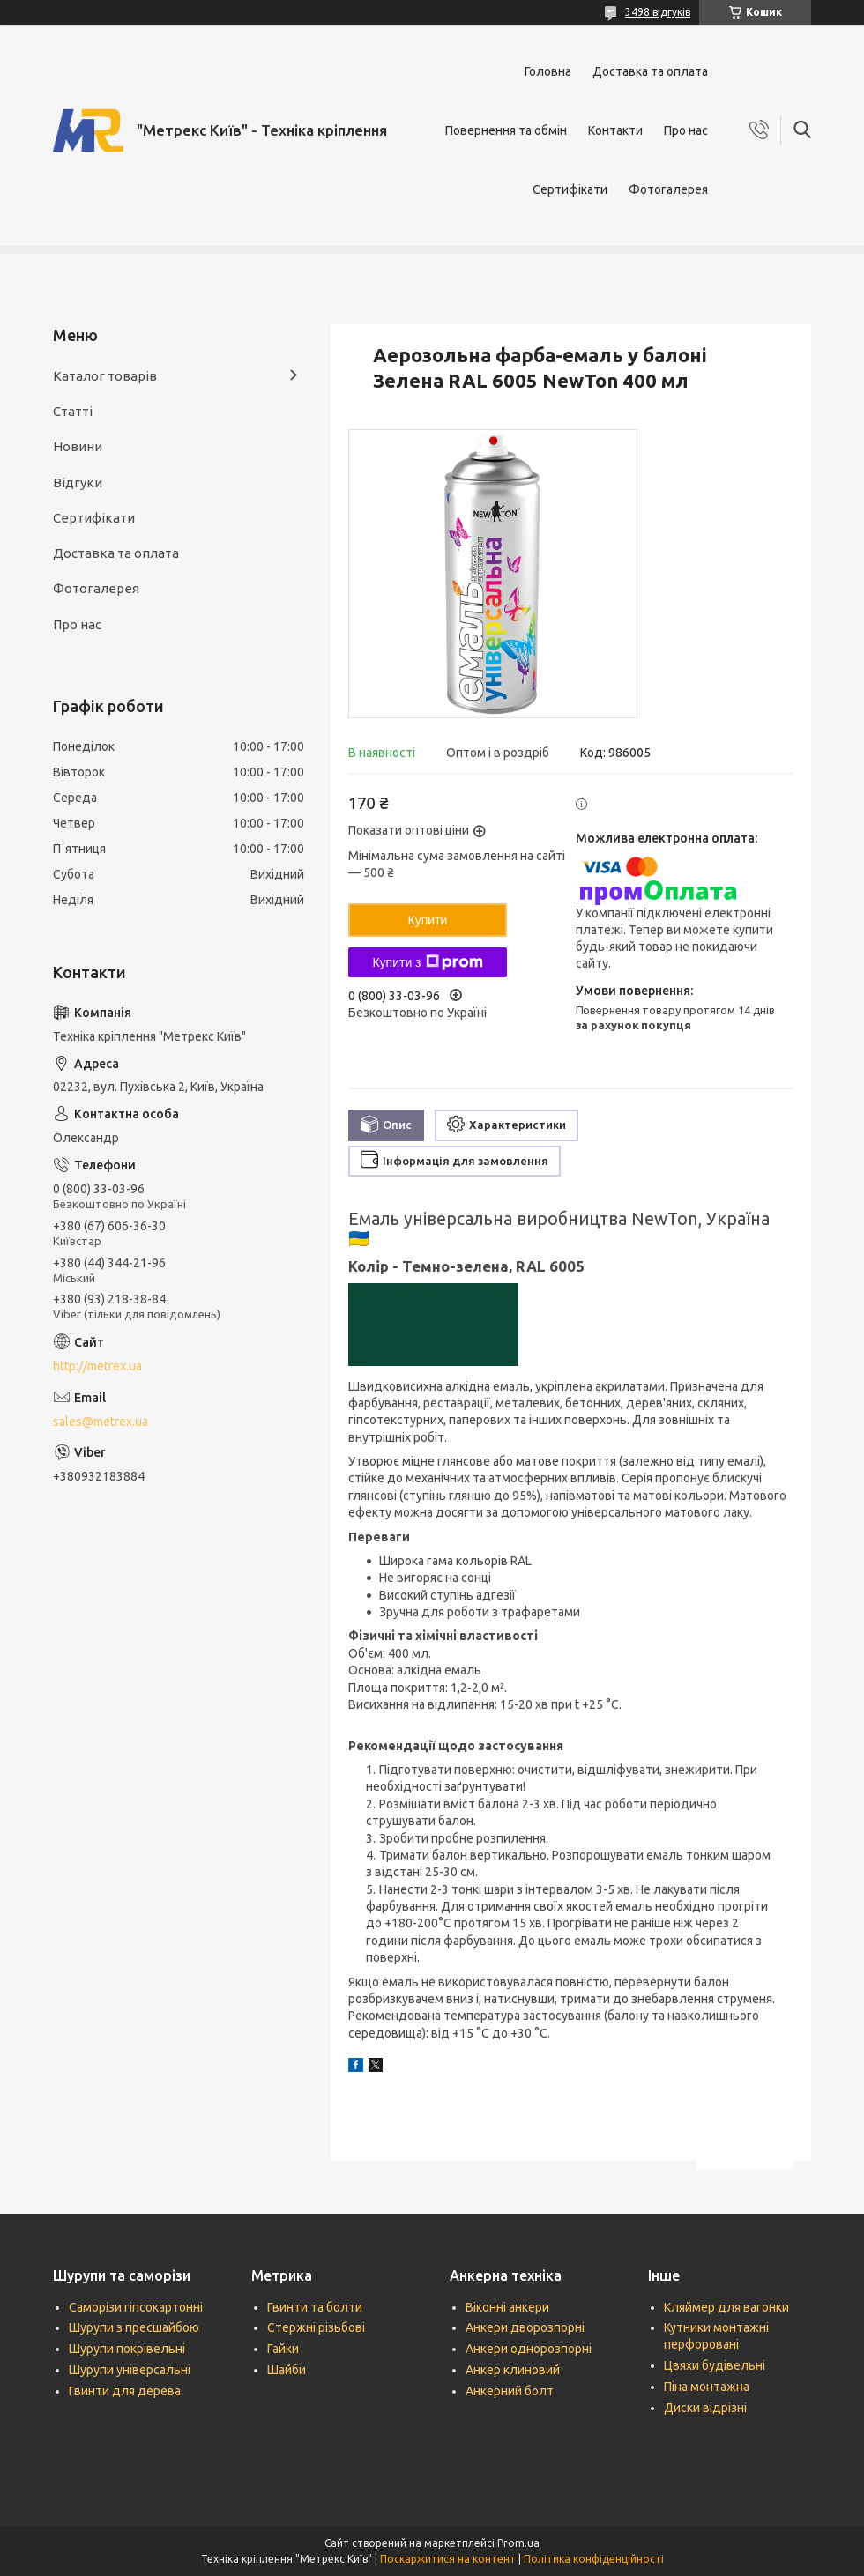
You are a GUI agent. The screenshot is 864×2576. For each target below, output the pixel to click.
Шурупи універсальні (129, 2370)
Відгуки (77, 482)
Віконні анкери (507, 2307)
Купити (428, 920)
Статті (73, 411)
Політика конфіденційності (594, 2559)
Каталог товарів (105, 375)
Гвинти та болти (314, 2307)
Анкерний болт (510, 2391)
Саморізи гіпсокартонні (136, 2307)
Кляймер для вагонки (726, 2307)
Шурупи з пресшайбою (134, 2327)
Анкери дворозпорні (525, 2327)
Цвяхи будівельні (714, 2365)
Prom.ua (518, 2543)
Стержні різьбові (316, 2327)
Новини (77, 446)
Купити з (427, 962)
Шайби (286, 2370)
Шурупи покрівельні (127, 2349)
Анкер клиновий (513, 2370)
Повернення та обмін (506, 130)
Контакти (615, 130)
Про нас (686, 130)
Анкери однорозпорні (529, 2349)
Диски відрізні (705, 2408)
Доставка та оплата (650, 71)
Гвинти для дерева (125, 2391)
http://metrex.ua (97, 1366)
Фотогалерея (668, 189)
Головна (548, 71)
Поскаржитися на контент (448, 2559)
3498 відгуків (657, 12)
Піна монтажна (706, 2386)
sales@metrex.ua (100, 1421)
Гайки (283, 2349)
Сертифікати (570, 189)
